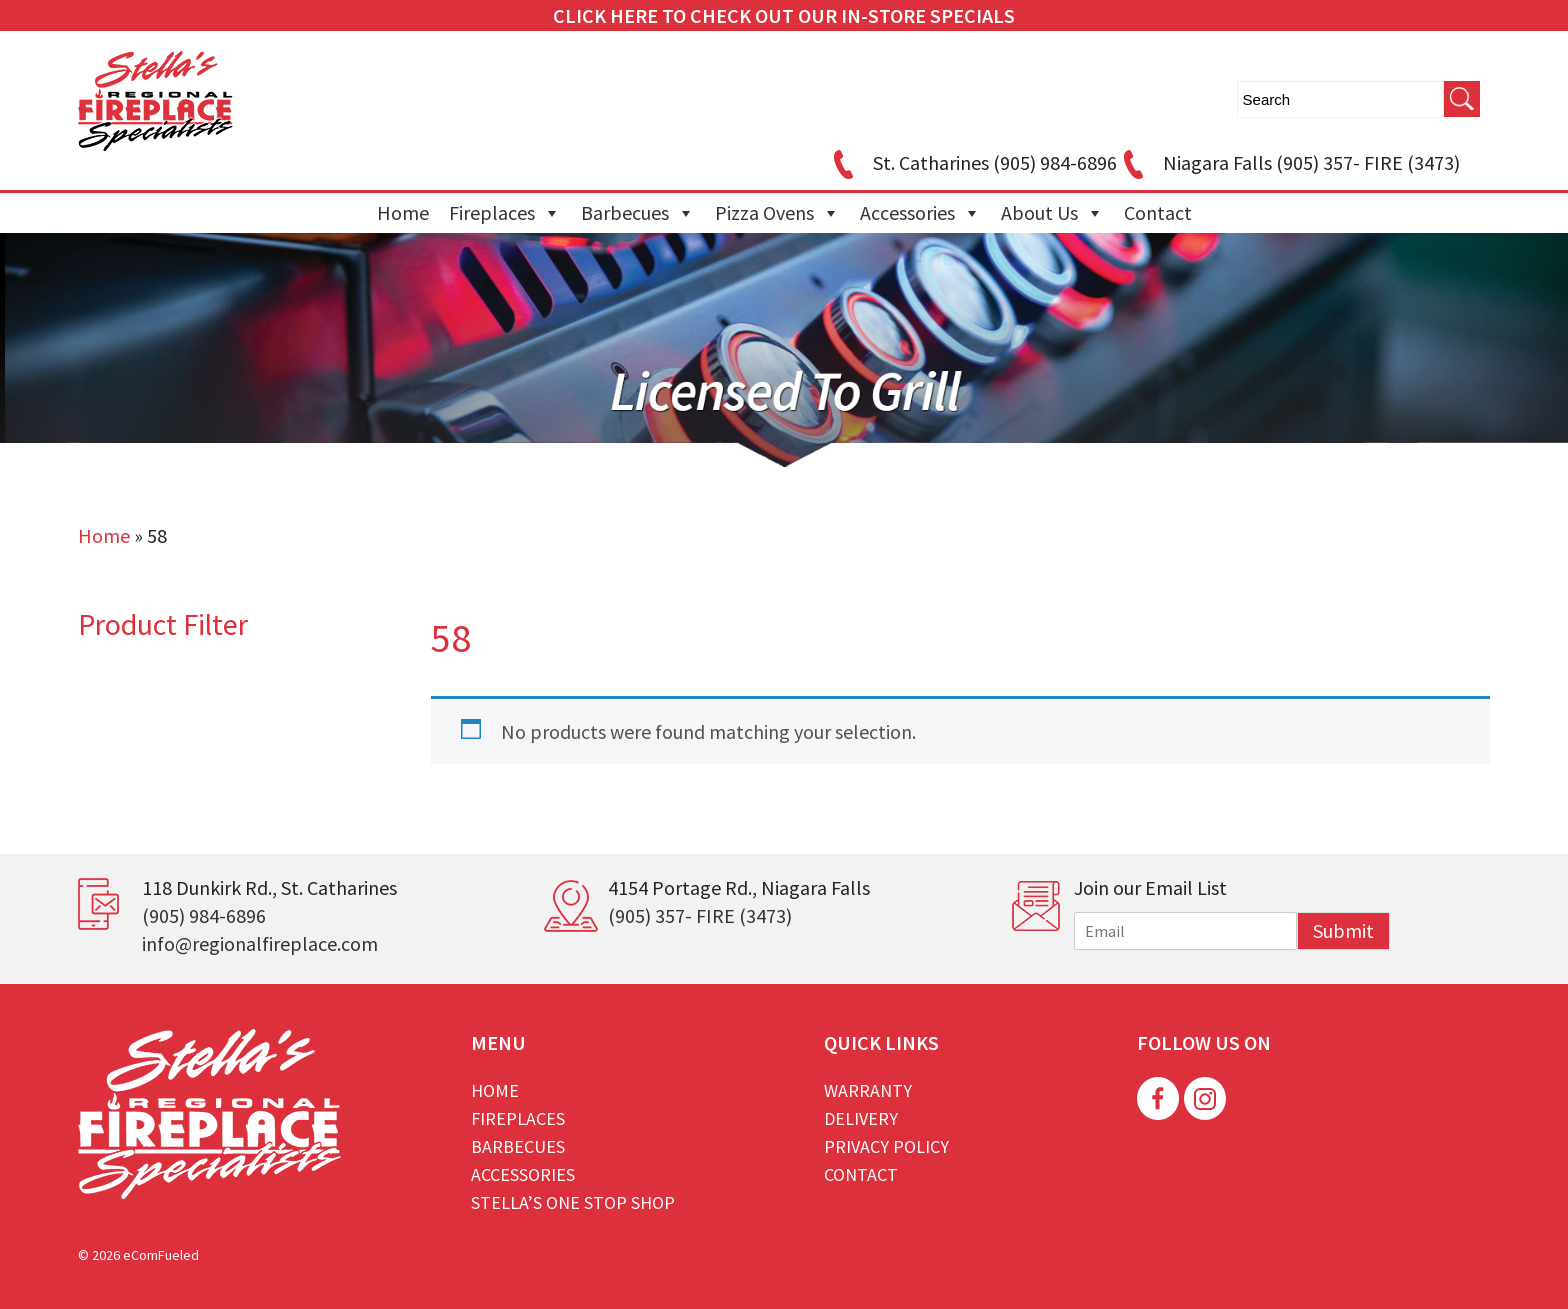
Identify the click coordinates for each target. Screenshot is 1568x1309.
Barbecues (638, 213)
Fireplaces (505, 213)
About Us (1052, 213)
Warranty (868, 1090)
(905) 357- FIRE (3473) (700, 915)
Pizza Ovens (777, 213)
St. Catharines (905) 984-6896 (972, 162)
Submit (1343, 930)
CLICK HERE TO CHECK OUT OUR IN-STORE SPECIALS (784, 15)
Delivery (861, 1118)
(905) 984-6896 (204, 915)
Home (403, 212)
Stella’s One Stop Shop (573, 1202)
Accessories (920, 213)
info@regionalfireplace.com (260, 943)
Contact (1158, 212)
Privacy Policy (886, 1146)
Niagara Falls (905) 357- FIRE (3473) (1288, 162)
